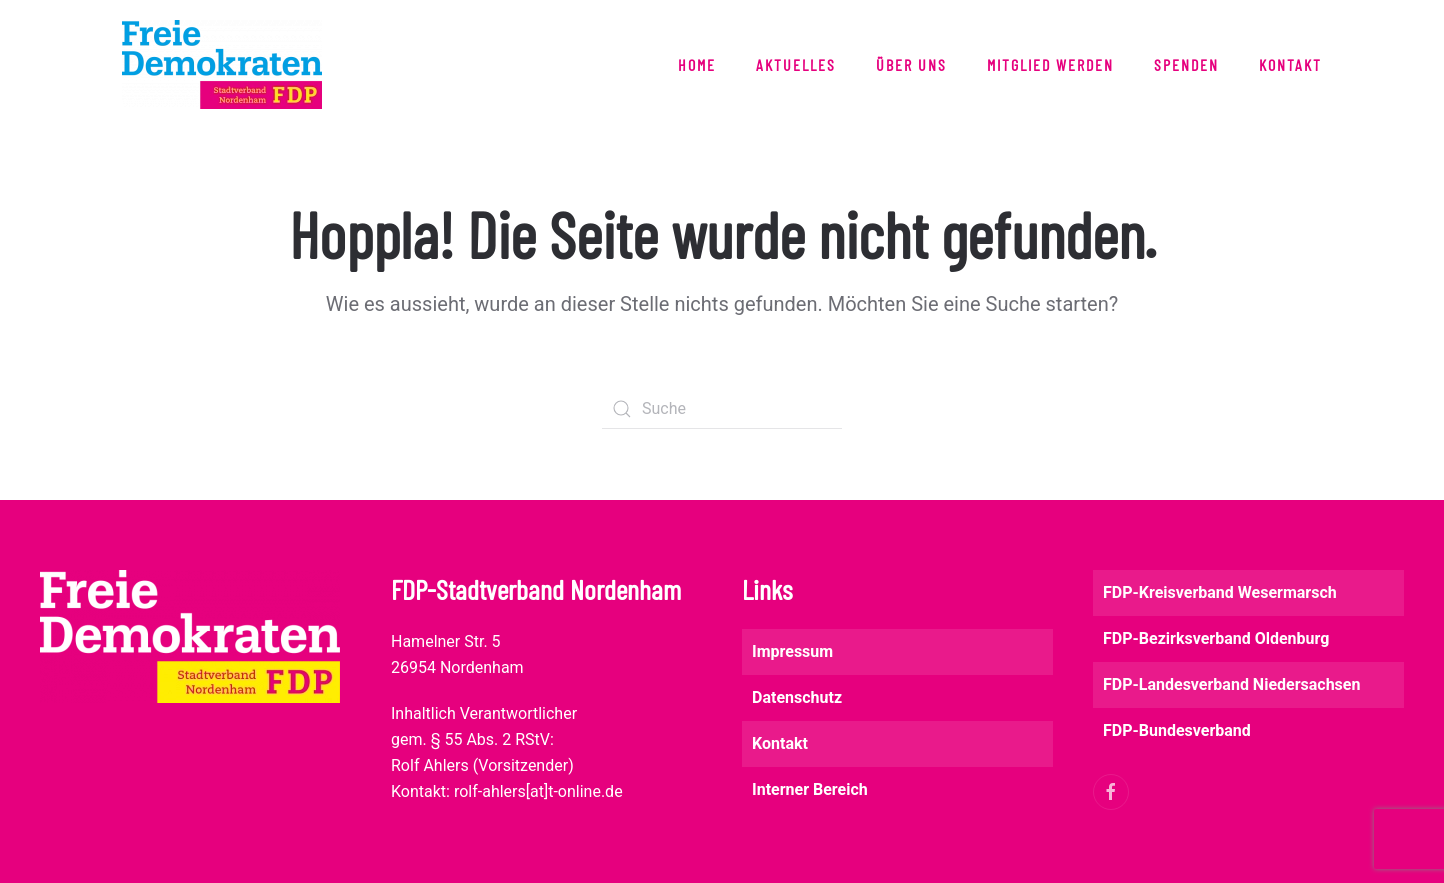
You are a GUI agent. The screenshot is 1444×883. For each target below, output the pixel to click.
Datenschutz (797, 697)
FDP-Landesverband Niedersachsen (1231, 684)
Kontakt (1290, 64)
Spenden (1186, 64)
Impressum (792, 651)
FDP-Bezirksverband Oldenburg (1216, 638)
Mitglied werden (1050, 64)
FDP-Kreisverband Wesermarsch (1220, 592)
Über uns (911, 64)
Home (697, 64)
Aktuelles (796, 64)
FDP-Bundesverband (1177, 730)
